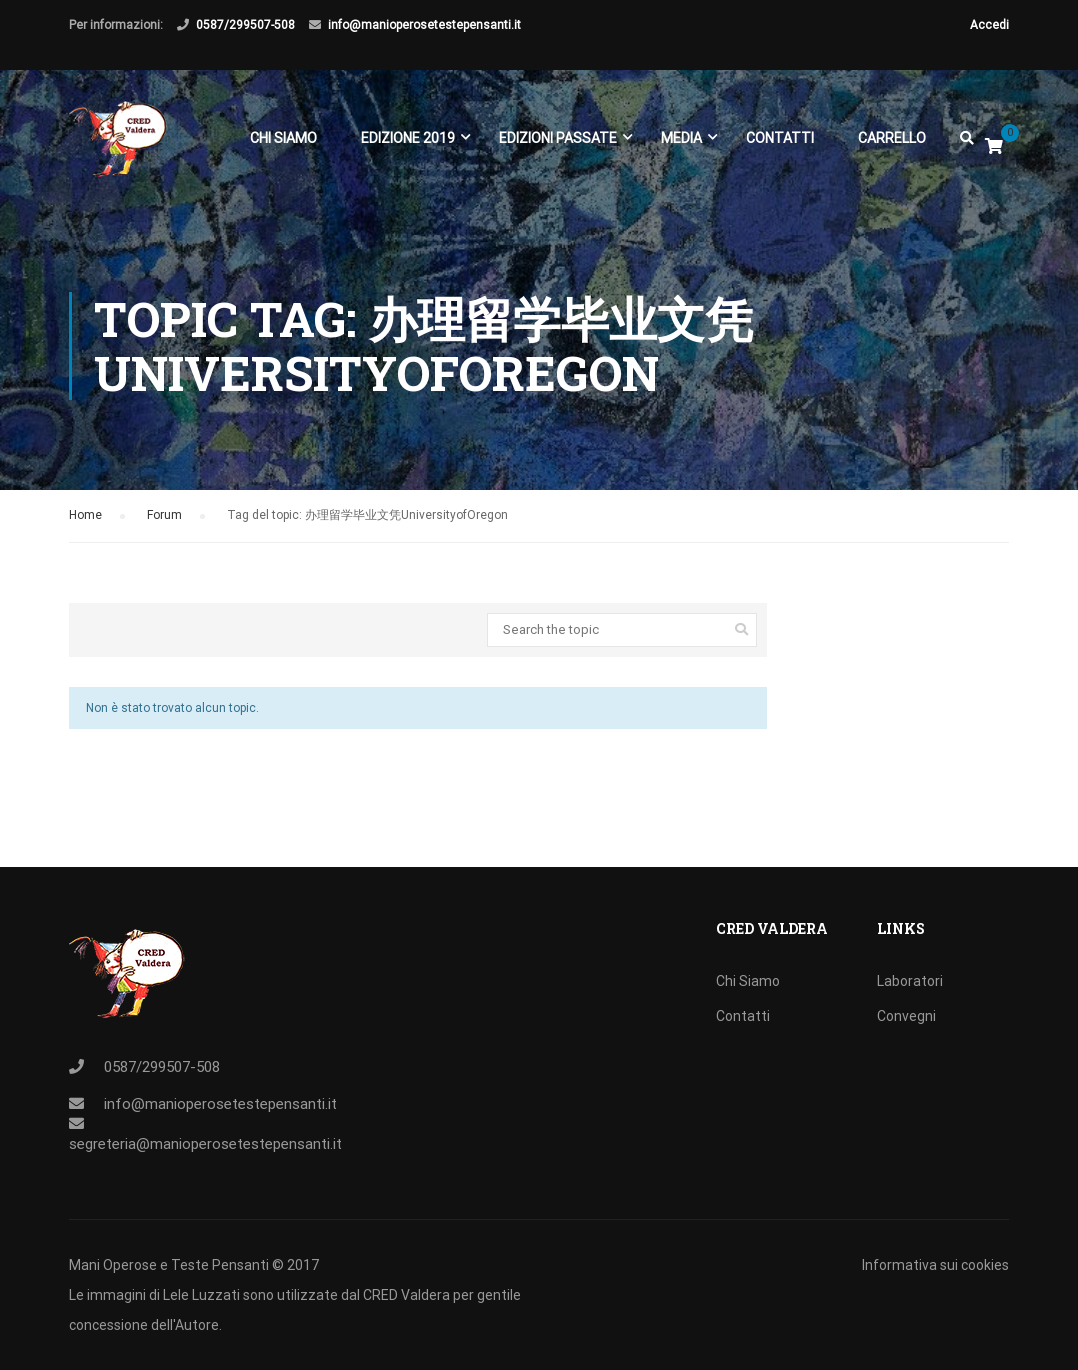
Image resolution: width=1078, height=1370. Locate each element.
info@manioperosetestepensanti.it (424, 25)
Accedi (989, 25)
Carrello (892, 138)
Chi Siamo (283, 138)
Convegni (906, 1016)
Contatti (780, 138)
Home (85, 518)
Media (681, 138)
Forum (164, 518)
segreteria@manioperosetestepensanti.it (205, 1144)
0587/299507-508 (245, 25)
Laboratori (910, 981)
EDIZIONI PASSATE (558, 138)
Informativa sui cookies (935, 1265)
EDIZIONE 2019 (408, 138)
